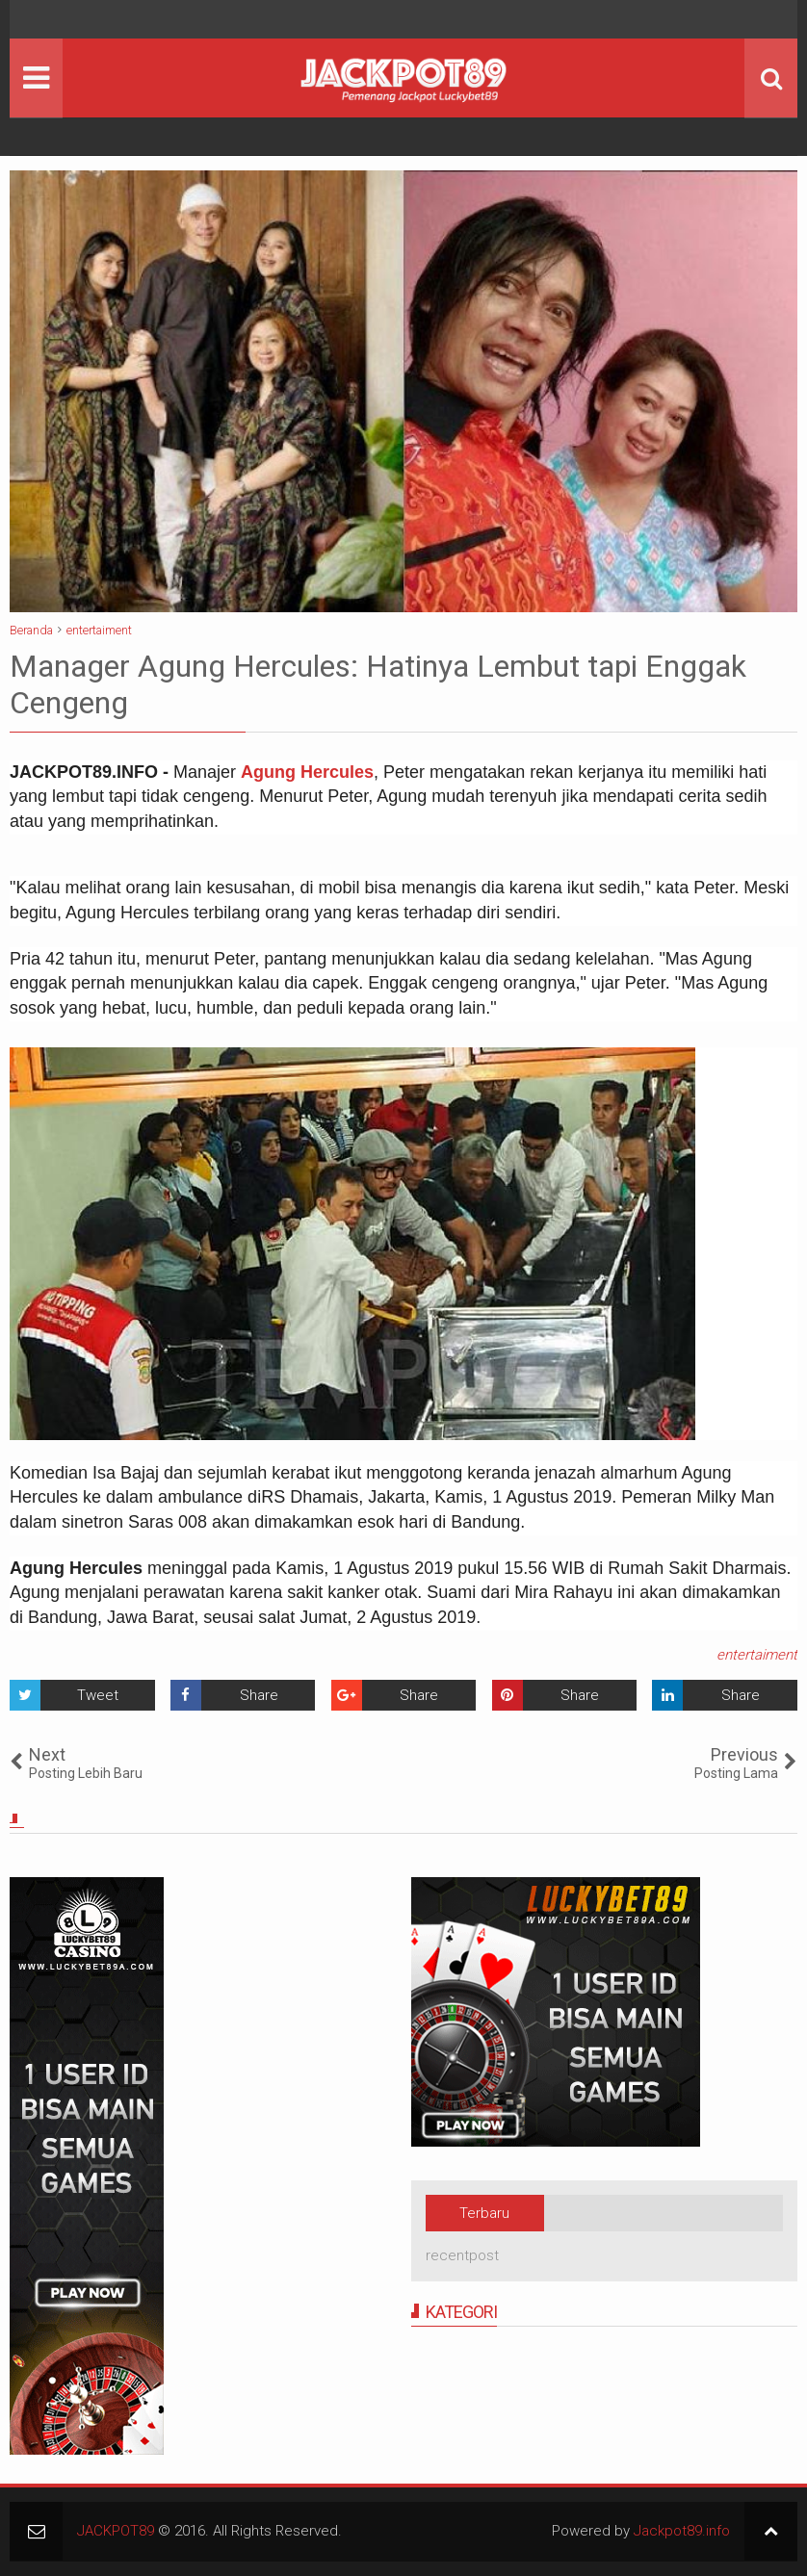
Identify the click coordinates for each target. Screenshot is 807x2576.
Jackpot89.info (682, 2530)
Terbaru (484, 2213)
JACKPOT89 (115, 2530)
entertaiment (756, 1654)
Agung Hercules (307, 772)
